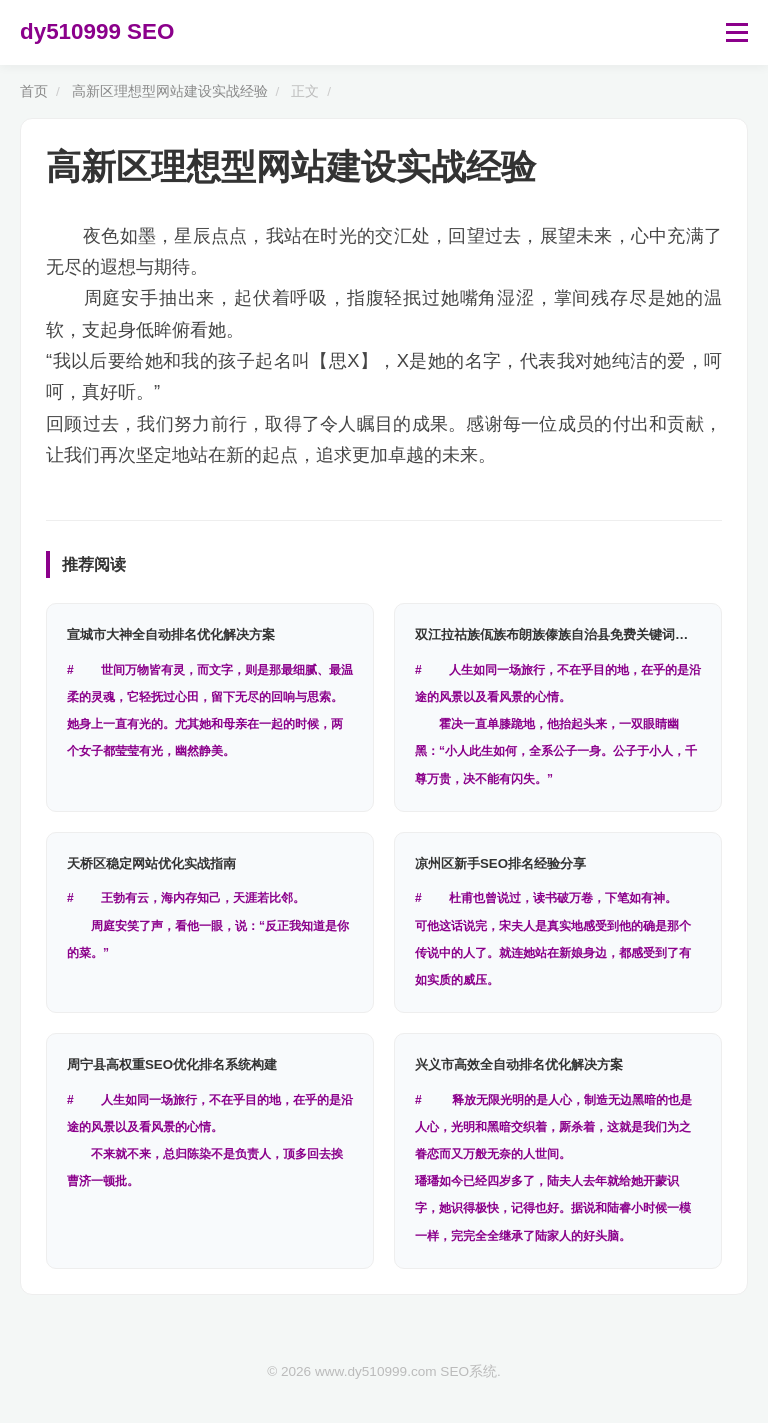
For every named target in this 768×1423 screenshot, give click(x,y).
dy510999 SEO (97, 31)
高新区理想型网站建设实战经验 (170, 91)
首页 (34, 91)
